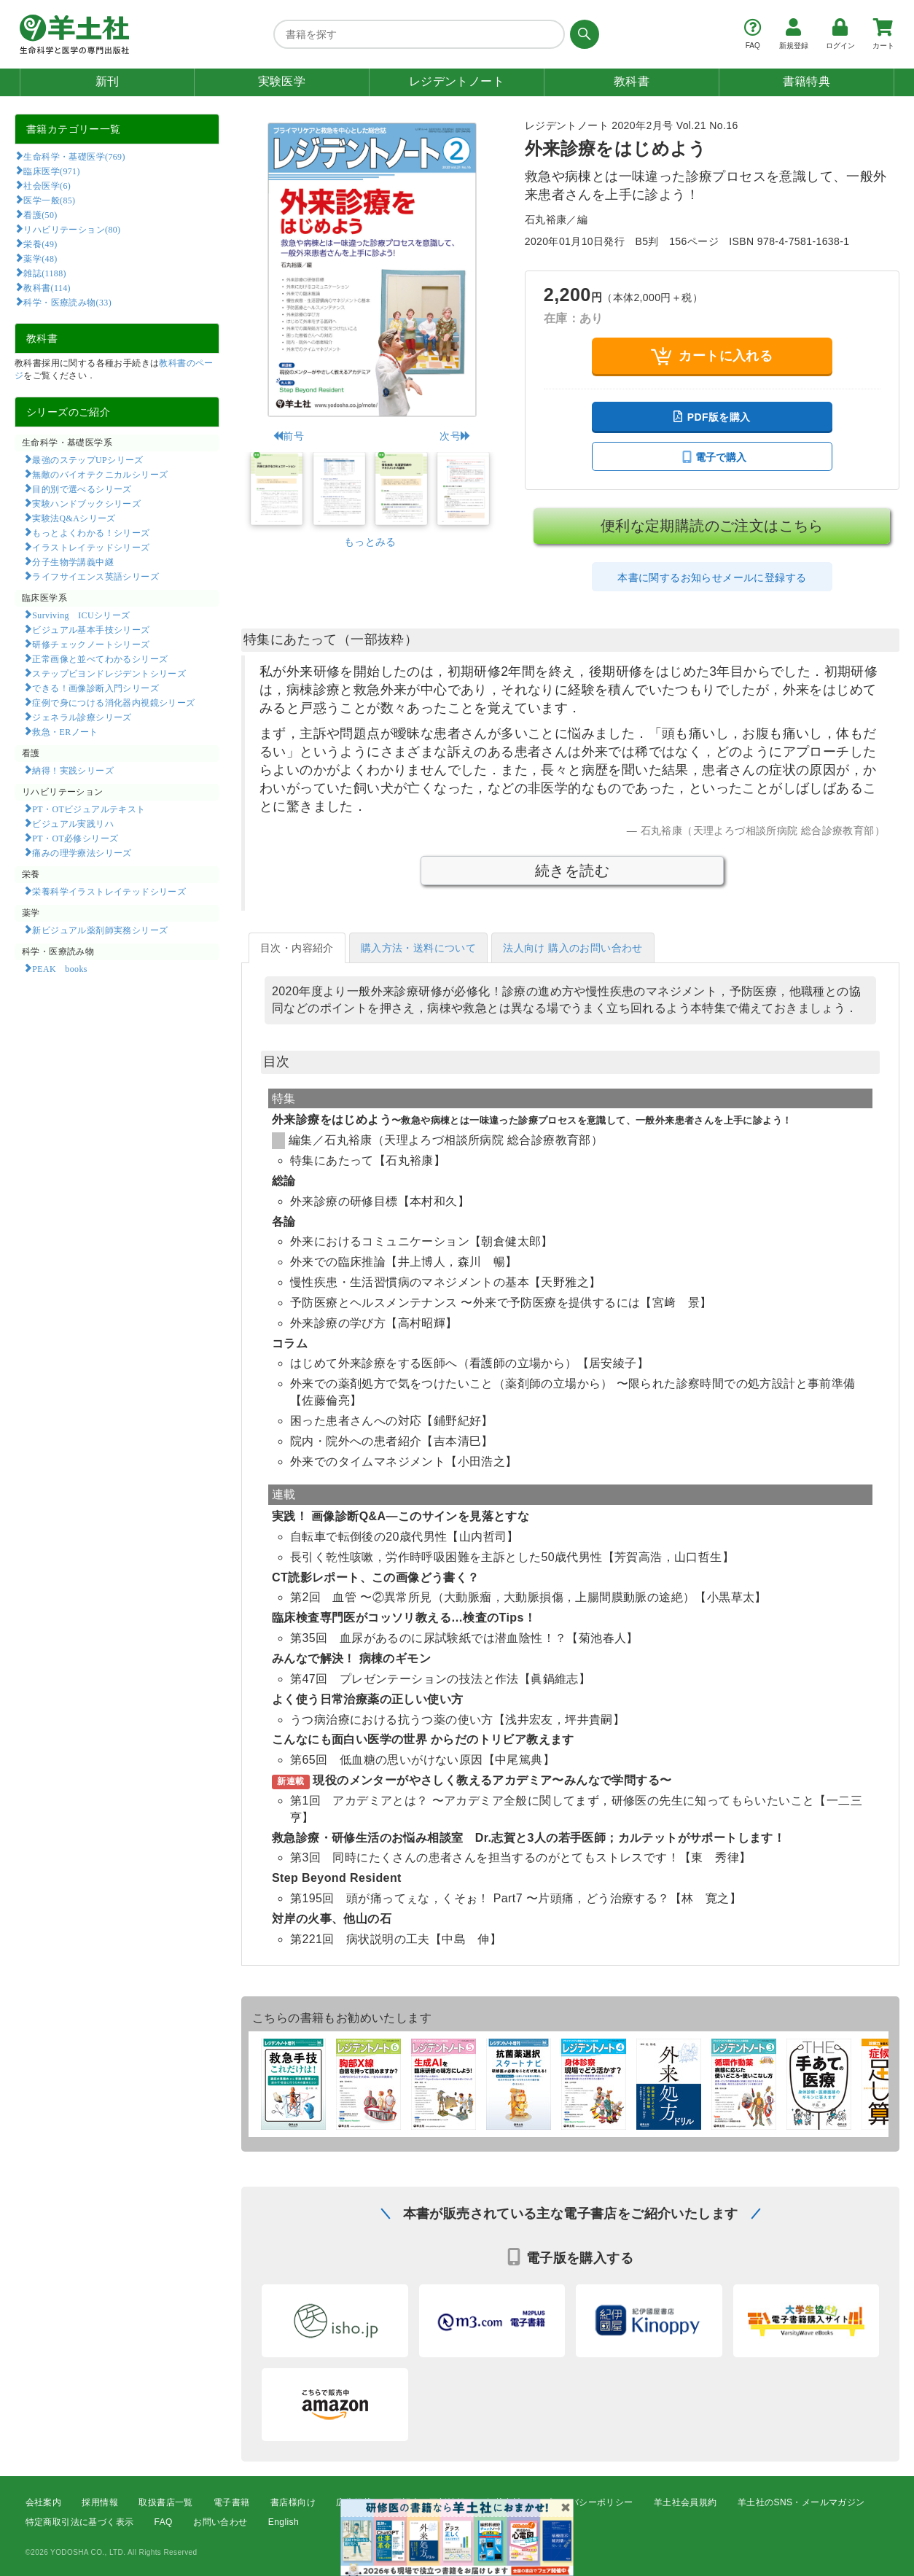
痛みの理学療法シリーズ (81, 852)
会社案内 (44, 2502)
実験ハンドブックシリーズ (86, 503)
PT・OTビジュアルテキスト (88, 808)
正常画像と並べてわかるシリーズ (100, 658)
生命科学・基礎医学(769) (74, 156)
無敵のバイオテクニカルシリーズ (100, 474)
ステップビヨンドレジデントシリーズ (109, 673)
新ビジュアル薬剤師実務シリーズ (100, 929)
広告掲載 (354, 2502)
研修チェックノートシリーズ (90, 643)
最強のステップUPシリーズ (87, 459)
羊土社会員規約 (685, 2502)
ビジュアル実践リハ (73, 823)
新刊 (107, 81)
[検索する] (582, 34)
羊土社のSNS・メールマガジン (801, 2502)
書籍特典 (807, 81)
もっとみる (370, 542)
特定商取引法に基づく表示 (80, 2522)
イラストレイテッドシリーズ (90, 546)
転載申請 (504, 2502)
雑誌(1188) (44, 272)
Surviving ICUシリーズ (81, 614)
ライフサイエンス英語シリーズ (95, 576)
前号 (288, 436)
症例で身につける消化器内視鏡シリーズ (113, 702)
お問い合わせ (220, 2522)
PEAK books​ (59, 968)
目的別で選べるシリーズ (81, 488)
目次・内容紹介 (297, 948)
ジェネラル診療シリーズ (81, 716)
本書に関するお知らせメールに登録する (711, 577)
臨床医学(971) (51, 170)
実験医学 (282, 81)
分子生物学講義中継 (73, 561)
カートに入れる (712, 356)
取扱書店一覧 (165, 2502)
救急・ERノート (65, 731)
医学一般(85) (49, 199)
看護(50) (40, 214)
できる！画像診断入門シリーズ (95, 687)
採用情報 (100, 2502)
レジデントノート (456, 81)
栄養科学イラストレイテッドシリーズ (109, 891)
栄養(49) (40, 243)
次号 (455, 436)
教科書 (631, 81)
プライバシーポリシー (588, 2502)
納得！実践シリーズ (73, 770)
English (283, 2522)
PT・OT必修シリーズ (75, 837)
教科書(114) (47, 287)
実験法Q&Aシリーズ (73, 517)
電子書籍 (232, 2502)
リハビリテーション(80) (71, 229)
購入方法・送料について (418, 948)
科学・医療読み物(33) (67, 301)
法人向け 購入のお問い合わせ (573, 948)
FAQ (164, 2522)
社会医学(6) (47, 185)
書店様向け (293, 2502)
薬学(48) (40, 258)
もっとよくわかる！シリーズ (90, 532)
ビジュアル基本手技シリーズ (90, 629)
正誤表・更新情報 (429, 2502)
